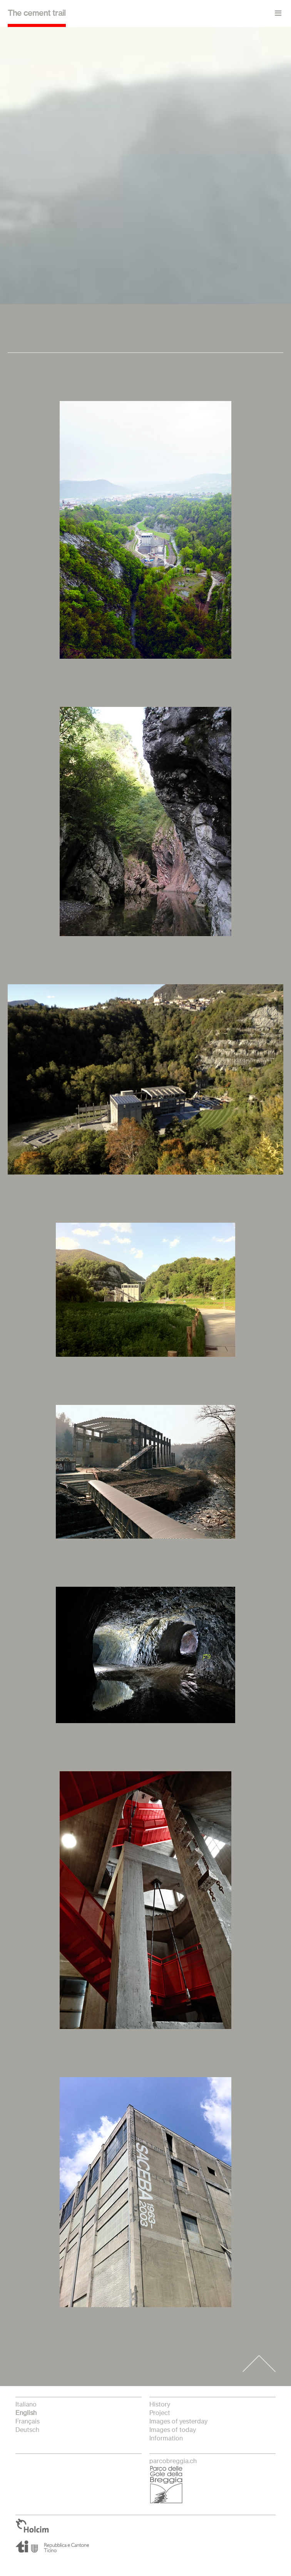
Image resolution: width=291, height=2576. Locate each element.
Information (166, 2438)
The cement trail (37, 13)
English (26, 2413)
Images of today (172, 2430)
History (159, 2404)
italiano (26, 2404)
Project (159, 2413)
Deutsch (27, 2430)
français (27, 2421)
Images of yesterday (178, 2421)
